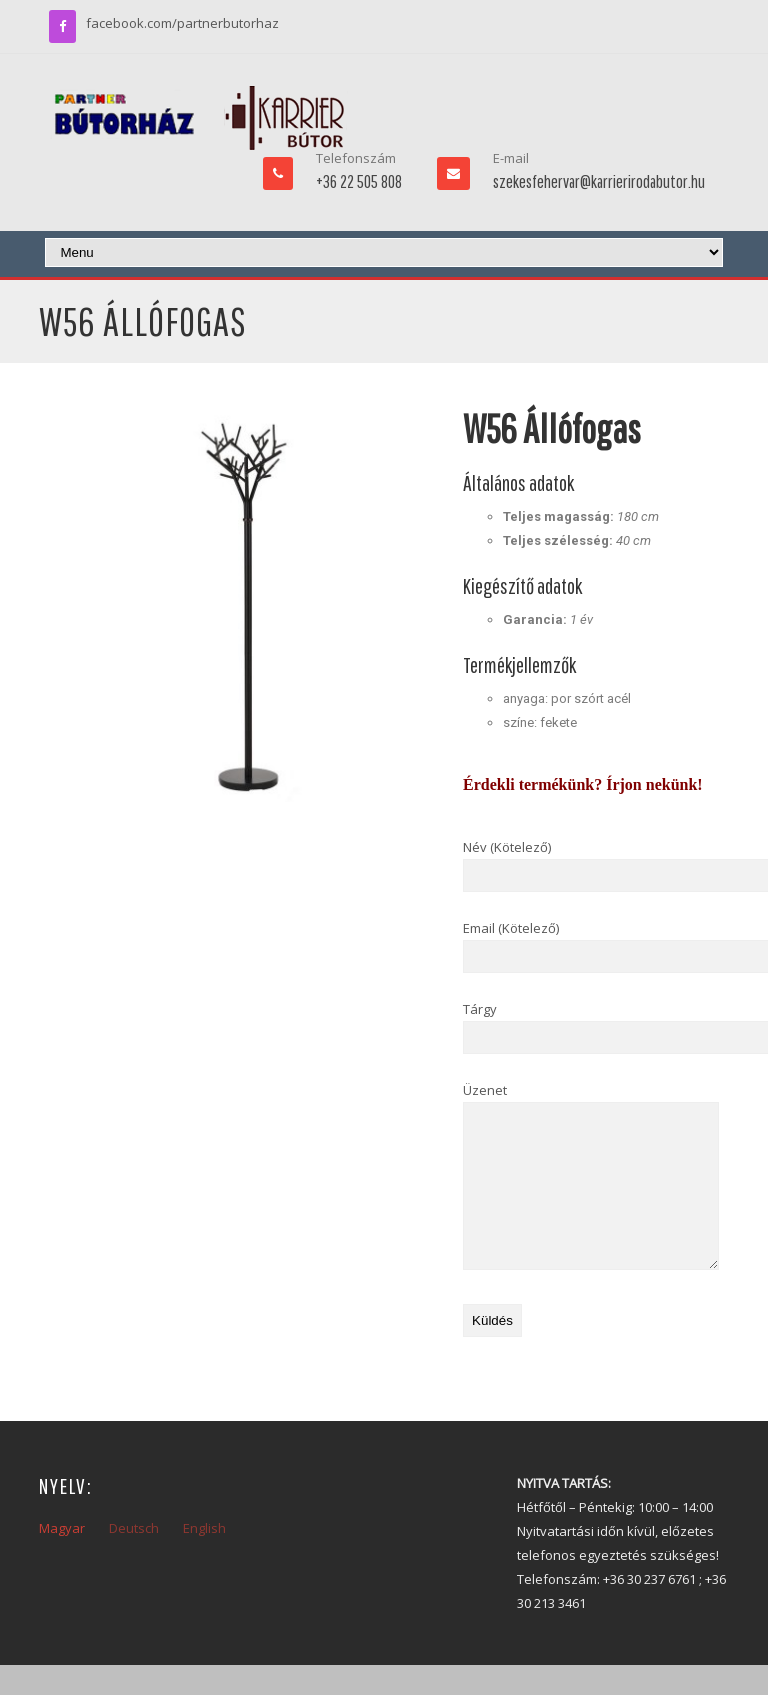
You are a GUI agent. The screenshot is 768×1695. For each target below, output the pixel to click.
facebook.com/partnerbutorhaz (182, 23)
